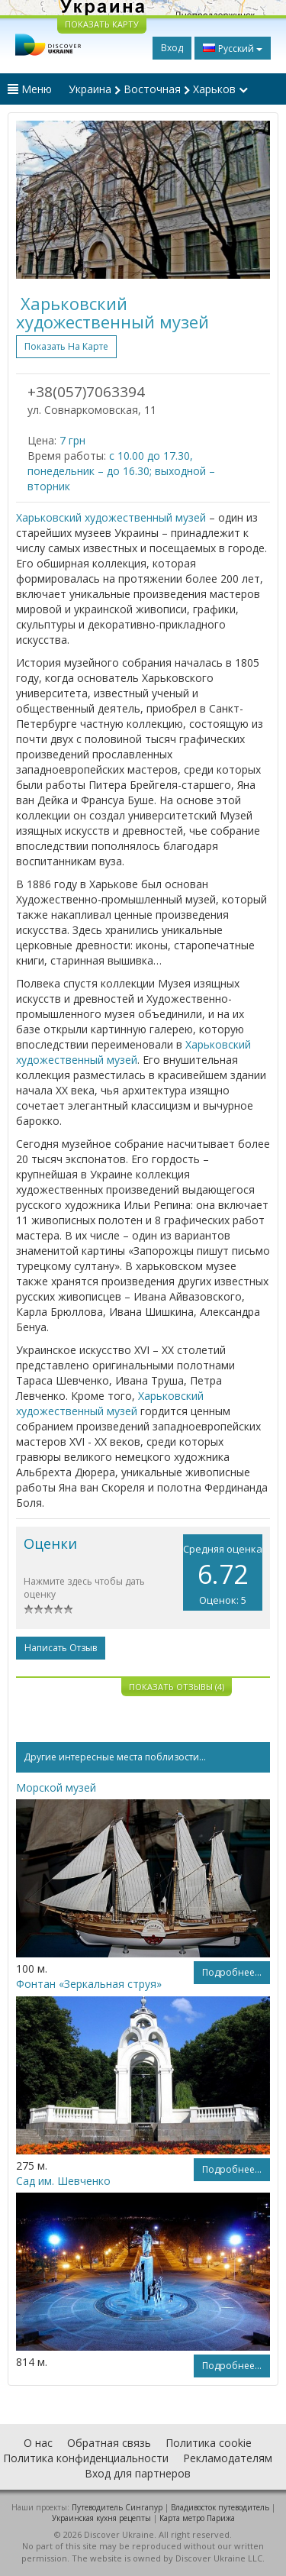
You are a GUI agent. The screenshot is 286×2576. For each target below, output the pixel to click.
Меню (30, 89)
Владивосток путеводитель (220, 2507)
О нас (38, 2442)
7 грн (72, 440)
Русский (232, 48)
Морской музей (56, 1787)
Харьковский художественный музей (111, 517)
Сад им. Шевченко (63, 2181)
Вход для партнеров (138, 2473)
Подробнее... (232, 1972)
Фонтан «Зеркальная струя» (89, 1983)
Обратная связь (109, 2442)
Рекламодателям (227, 2458)
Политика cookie (208, 2442)
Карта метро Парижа (197, 2518)
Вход (172, 47)
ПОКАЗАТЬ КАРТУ (102, 24)
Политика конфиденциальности (86, 2458)
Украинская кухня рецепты (101, 2518)
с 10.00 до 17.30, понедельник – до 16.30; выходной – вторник (121, 470)
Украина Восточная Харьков (158, 89)
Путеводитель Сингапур (117, 2507)
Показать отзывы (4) (176, 1686)
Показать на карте (66, 346)
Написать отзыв (60, 1647)
